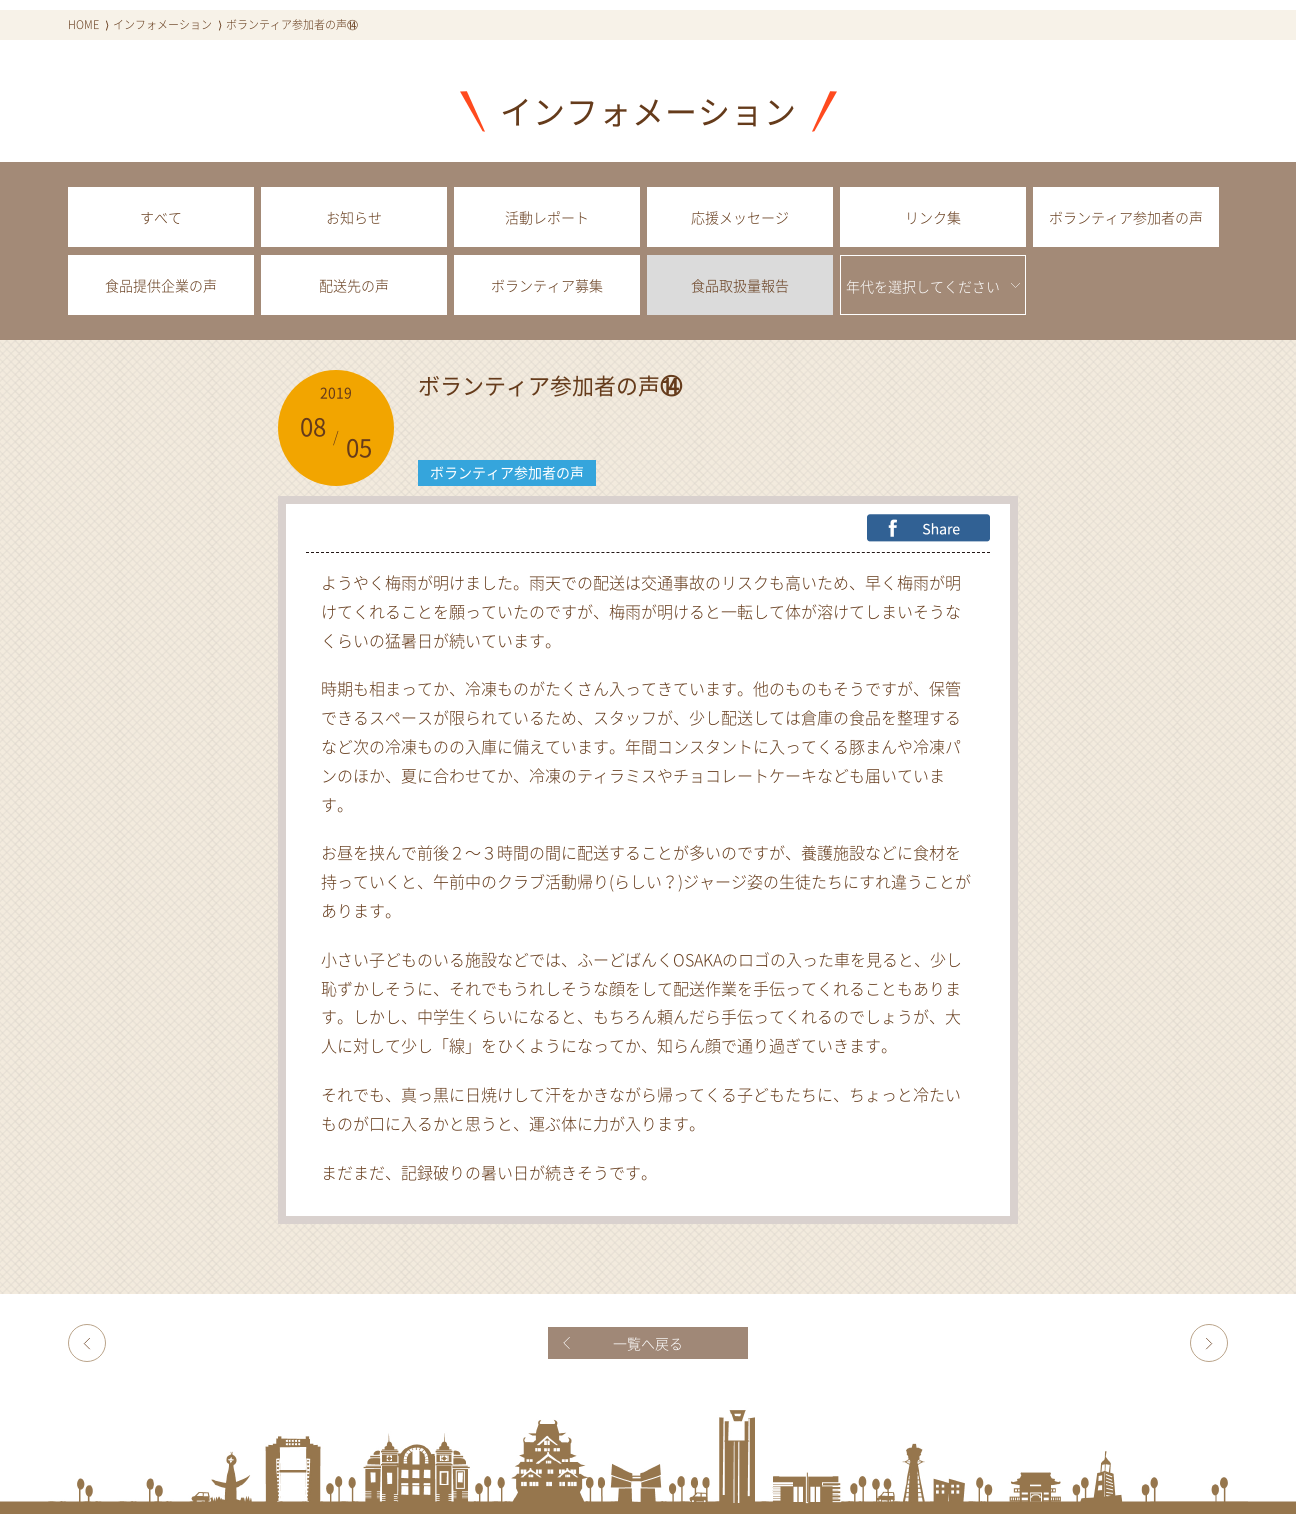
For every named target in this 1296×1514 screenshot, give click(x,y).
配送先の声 (354, 285)
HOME (83, 24)
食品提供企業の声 (161, 285)
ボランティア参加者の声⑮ (1209, 1343)
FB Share (928, 528)
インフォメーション (162, 24)
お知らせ (354, 217)
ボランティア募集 (547, 285)
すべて (161, 217)
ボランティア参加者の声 (1126, 217)
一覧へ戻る (648, 1343)
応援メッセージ (740, 217)
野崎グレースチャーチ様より (87, 1343)
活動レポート (547, 217)
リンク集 (933, 217)
